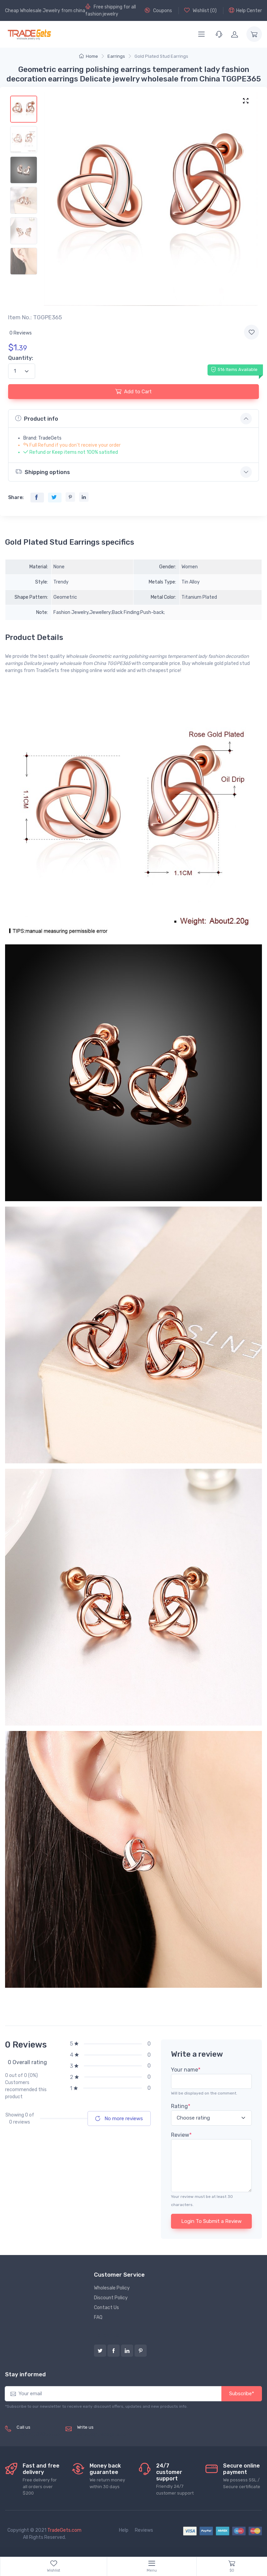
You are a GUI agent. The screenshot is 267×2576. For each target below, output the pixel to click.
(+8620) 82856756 (38, 2434)
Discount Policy (111, 2298)
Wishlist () (200, 10)
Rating (180, 2106)
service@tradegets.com (103, 2434)
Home (88, 56)
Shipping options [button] (42, 471)
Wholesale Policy (112, 2288)
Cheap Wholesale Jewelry (32, 11)
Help (123, 2530)
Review (181, 2135)
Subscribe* (241, 2394)
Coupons (158, 10)
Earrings (116, 56)
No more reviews (119, 2118)
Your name (185, 2069)
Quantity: (20, 358)
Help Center (245, 10)
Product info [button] (36, 418)
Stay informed (25, 2374)
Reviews (144, 2530)
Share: (16, 497)
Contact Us (106, 2307)
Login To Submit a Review (211, 2221)
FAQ (98, 2317)
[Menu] (201, 34)
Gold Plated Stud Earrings (161, 56)
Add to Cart (133, 391)
